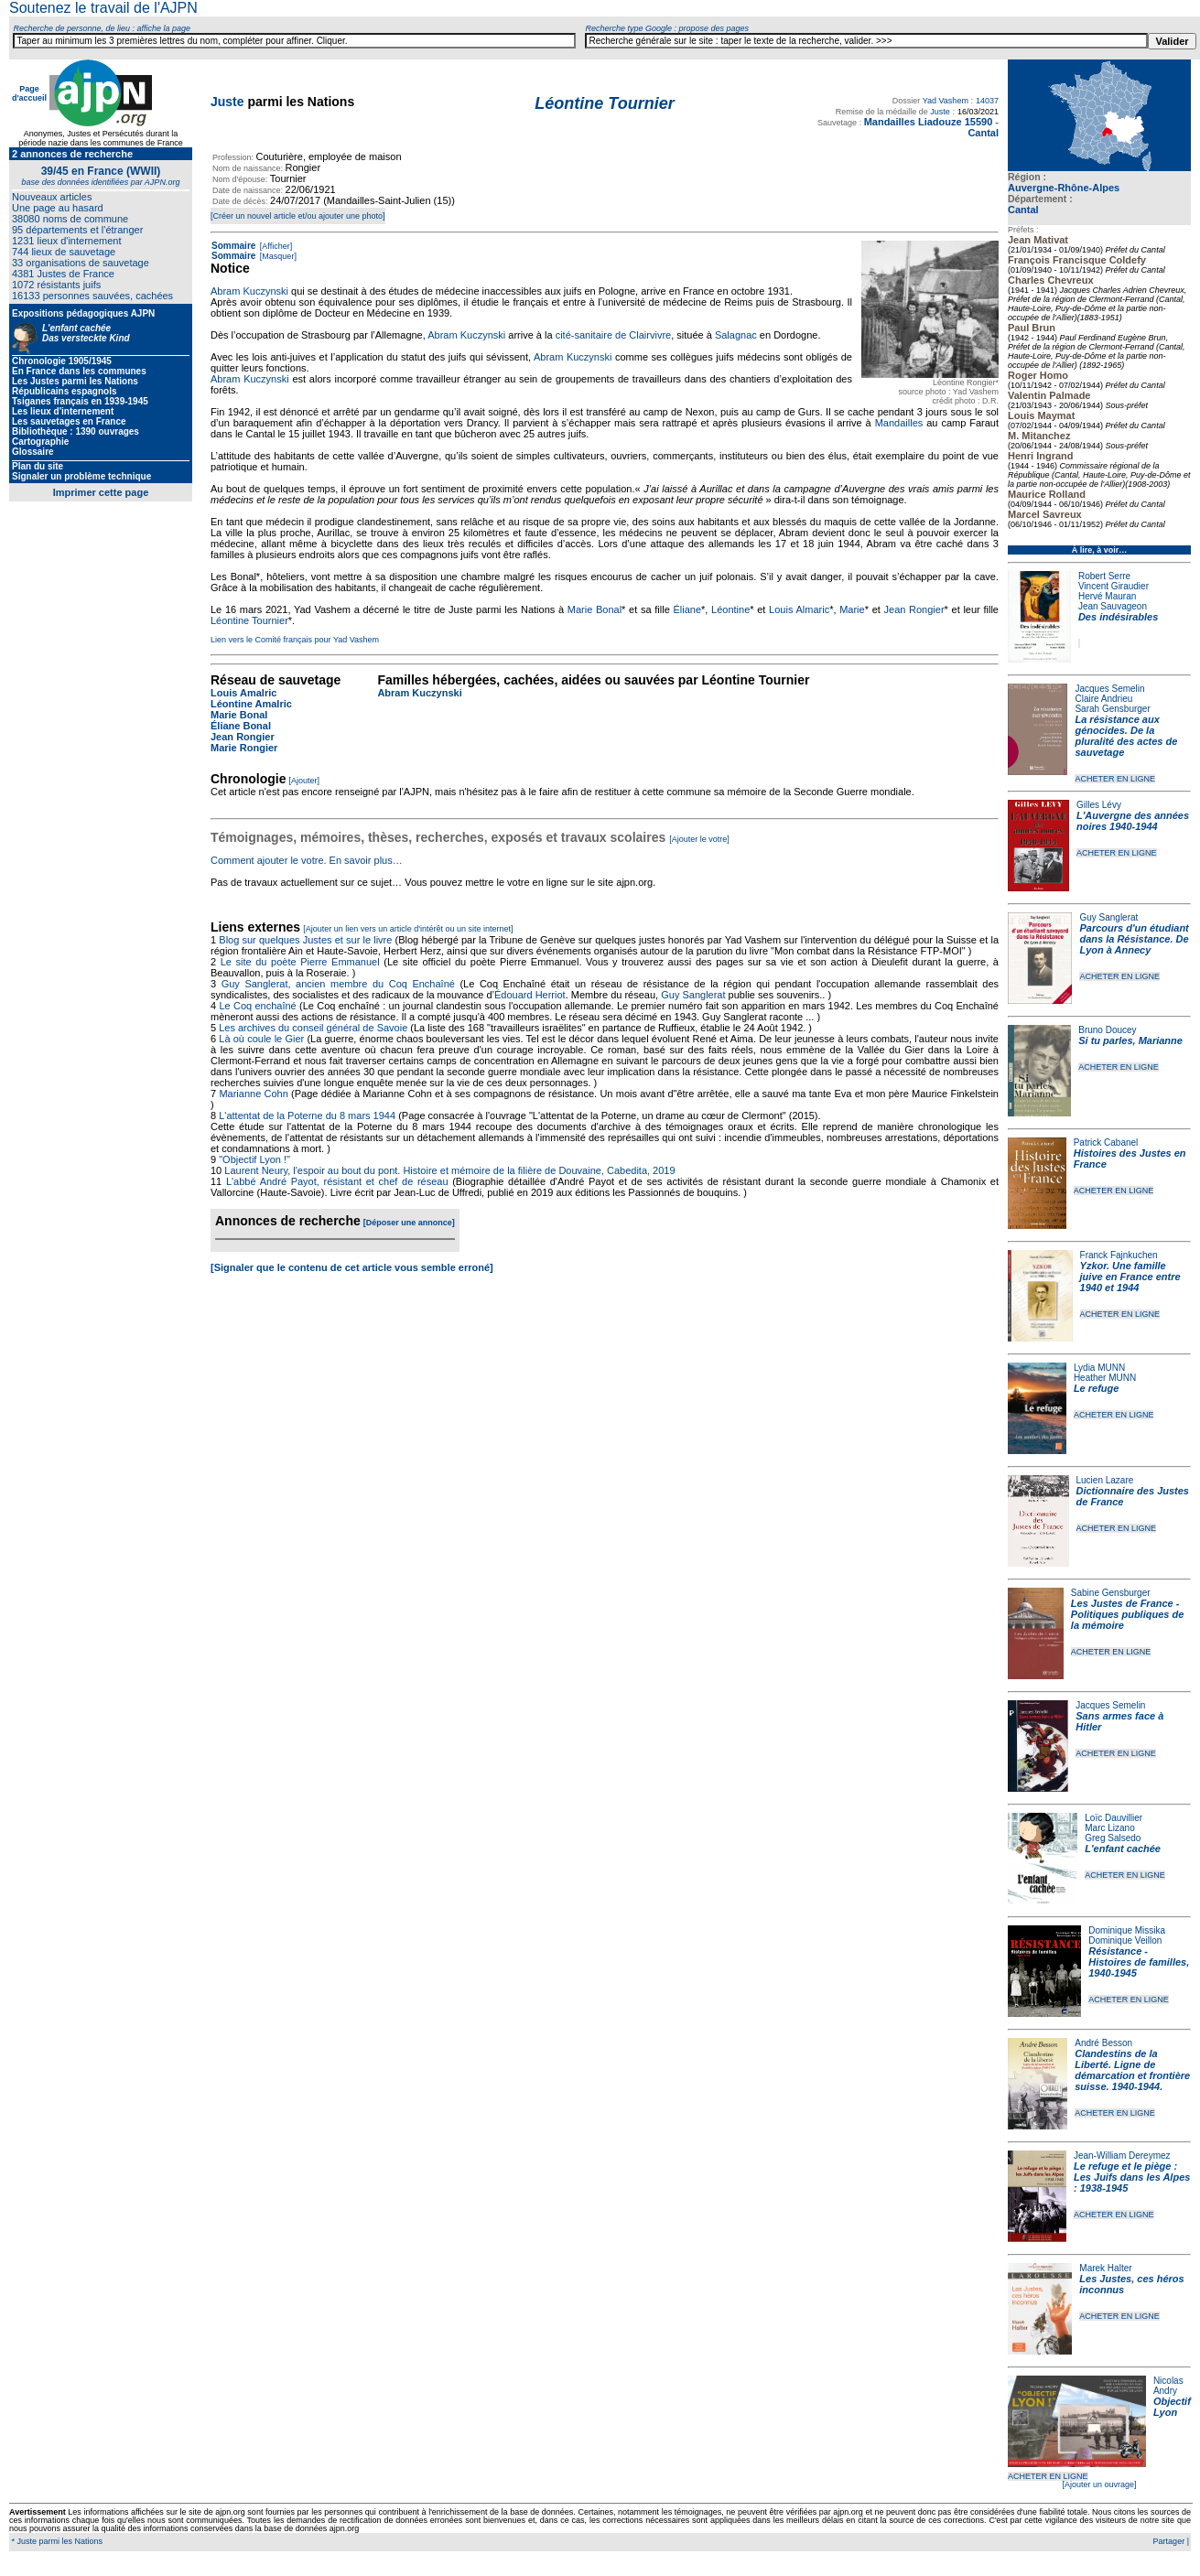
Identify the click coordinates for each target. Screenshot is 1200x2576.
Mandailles (899, 422)
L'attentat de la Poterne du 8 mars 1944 (307, 1115)
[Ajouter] (304, 780)
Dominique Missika (1126, 1930)
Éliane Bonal (241, 725)
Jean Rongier (914, 609)
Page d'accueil (29, 93)
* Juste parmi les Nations (56, 2541)
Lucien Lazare (1105, 1480)
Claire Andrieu (1103, 699)
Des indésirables (1118, 616)
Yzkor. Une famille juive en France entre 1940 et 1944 (1130, 1276)
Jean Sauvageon (1112, 606)
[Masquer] (277, 256)
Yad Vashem (945, 100)
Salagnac (736, 334)
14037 (987, 100)
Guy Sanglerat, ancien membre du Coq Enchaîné (338, 983)
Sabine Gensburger (1111, 1593)
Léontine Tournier (249, 620)
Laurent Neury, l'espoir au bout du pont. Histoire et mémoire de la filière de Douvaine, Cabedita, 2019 (449, 1170)
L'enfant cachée (1123, 1848)
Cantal (1023, 209)
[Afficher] (274, 246)
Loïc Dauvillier (1113, 1818)
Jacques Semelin (1109, 689)
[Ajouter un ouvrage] (1099, 2484)
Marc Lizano (1109, 1828)
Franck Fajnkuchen (1119, 1255)
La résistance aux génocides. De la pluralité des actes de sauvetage (1126, 736)
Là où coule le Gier (261, 1038)
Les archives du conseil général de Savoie (313, 1027)
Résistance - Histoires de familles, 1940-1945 (1138, 1961)
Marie (852, 609)
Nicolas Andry (1168, 2386)
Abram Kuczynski (249, 291)
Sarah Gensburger (1112, 709)
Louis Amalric (243, 692)
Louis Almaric (799, 609)
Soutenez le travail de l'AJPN (103, 8)
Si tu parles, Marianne (1130, 1040)
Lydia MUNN (1099, 1368)
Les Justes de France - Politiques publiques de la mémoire (1127, 1614)
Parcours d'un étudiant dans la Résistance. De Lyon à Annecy (1133, 938)
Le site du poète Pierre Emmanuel (300, 961)
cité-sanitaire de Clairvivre (614, 334)
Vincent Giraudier (1113, 586)
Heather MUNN (1105, 1378)
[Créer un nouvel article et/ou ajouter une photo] (298, 216)
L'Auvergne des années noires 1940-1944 (1132, 821)
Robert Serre (1104, 576)
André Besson (1103, 2043)
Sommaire (233, 246)
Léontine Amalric (251, 703)
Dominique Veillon (1125, 1940)
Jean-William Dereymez (1122, 2155)
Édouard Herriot (530, 994)
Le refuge (1096, 1388)
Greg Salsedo (1113, 1838)
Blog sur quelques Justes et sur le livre (307, 939)
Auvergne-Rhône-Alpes (1063, 187)
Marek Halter (1105, 2268)
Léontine (730, 609)
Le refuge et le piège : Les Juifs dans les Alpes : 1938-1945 (1132, 2177)
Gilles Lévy (1098, 805)
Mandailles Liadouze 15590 (928, 121)
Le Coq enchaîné (257, 1005)
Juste (227, 101)
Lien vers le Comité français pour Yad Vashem (295, 639)
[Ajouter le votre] (699, 839)
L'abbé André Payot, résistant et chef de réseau (337, 1181)
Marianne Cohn (253, 1093)
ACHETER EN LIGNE (1115, 778)
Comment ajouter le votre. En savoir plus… (307, 860)
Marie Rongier (244, 747)
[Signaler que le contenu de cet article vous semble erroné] (352, 1267)
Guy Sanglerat (1108, 917)
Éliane (687, 609)
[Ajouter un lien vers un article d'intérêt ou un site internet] (408, 928)
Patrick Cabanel (1106, 1142)
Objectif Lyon (1172, 2407)
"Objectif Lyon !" (254, 1159)
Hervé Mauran (1107, 596)
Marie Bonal (595, 609)
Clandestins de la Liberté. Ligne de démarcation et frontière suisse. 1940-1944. (1132, 2070)
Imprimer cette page (101, 492)
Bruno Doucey (1107, 1030)
